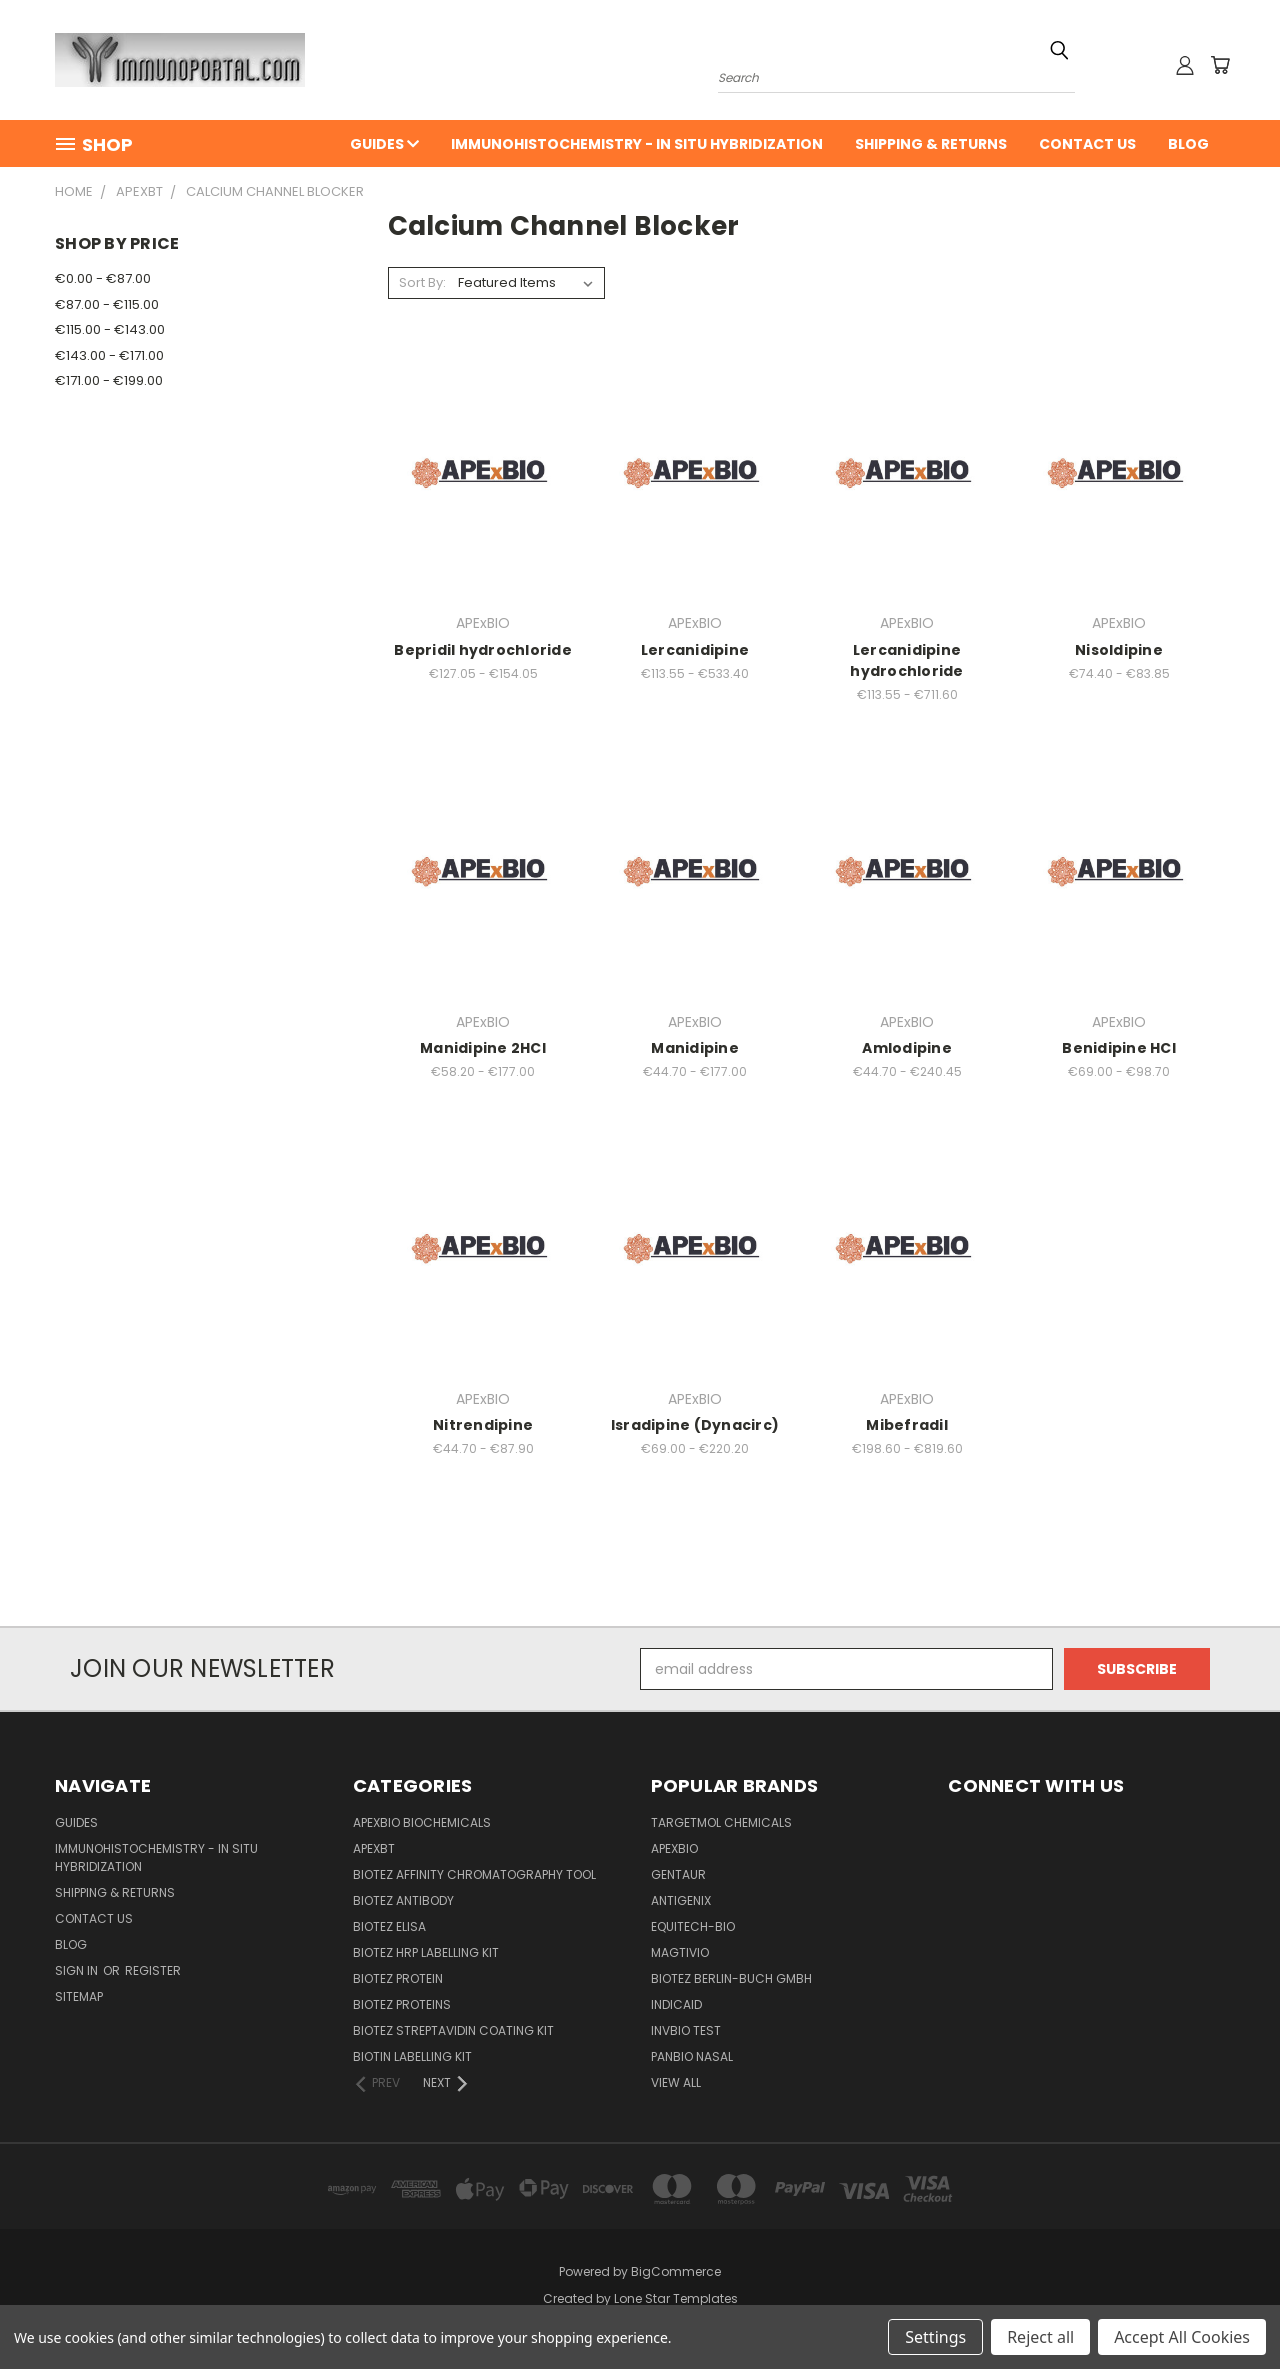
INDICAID (676, 2004)
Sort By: (422, 282)
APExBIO (674, 1848)
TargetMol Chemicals (721, 1822)
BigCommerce (676, 2271)
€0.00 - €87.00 (103, 278)
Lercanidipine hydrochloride (906, 660)
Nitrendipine (483, 1425)
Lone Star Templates (676, 2298)
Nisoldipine (1119, 650)
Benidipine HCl (1119, 1048)
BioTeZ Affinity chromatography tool (474, 1874)
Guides (384, 144)
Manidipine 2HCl (483, 1048)
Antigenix (681, 1900)
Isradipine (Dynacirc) (695, 1425)
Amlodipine (907, 1048)
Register (153, 1970)
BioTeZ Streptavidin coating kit (453, 2030)
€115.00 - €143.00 (110, 329)
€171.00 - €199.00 (109, 380)
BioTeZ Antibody (403, 1900)
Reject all (1040, 2337)
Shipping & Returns (931, 144)
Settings (935, 2337)
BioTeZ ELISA (389, 1926)
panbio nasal (692, 2056)
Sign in (78, 1970)
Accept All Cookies (1182, 2337)
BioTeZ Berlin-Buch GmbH (731, 1978)
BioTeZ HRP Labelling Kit (426, 1952)
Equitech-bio (693, 1926)
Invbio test (686, 2030)
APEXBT (374, 1848)
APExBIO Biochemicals (422, 1822)
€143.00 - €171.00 (109, 355)
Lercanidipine (695, 650)
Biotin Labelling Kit (412, 2056)
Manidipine (695, 1048)
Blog (1188, 144)
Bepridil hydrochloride (483, 650)
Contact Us (1087, 144)
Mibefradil (907, 1425)
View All (676, 2082)
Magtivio (680, 1952)
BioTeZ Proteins (402, 2004)
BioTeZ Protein (398, 1978)
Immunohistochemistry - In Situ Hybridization (637, 144)
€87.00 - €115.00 (107, 304)
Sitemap (79, 1996)
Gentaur (678, 1874)
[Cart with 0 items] (1220, 65)
